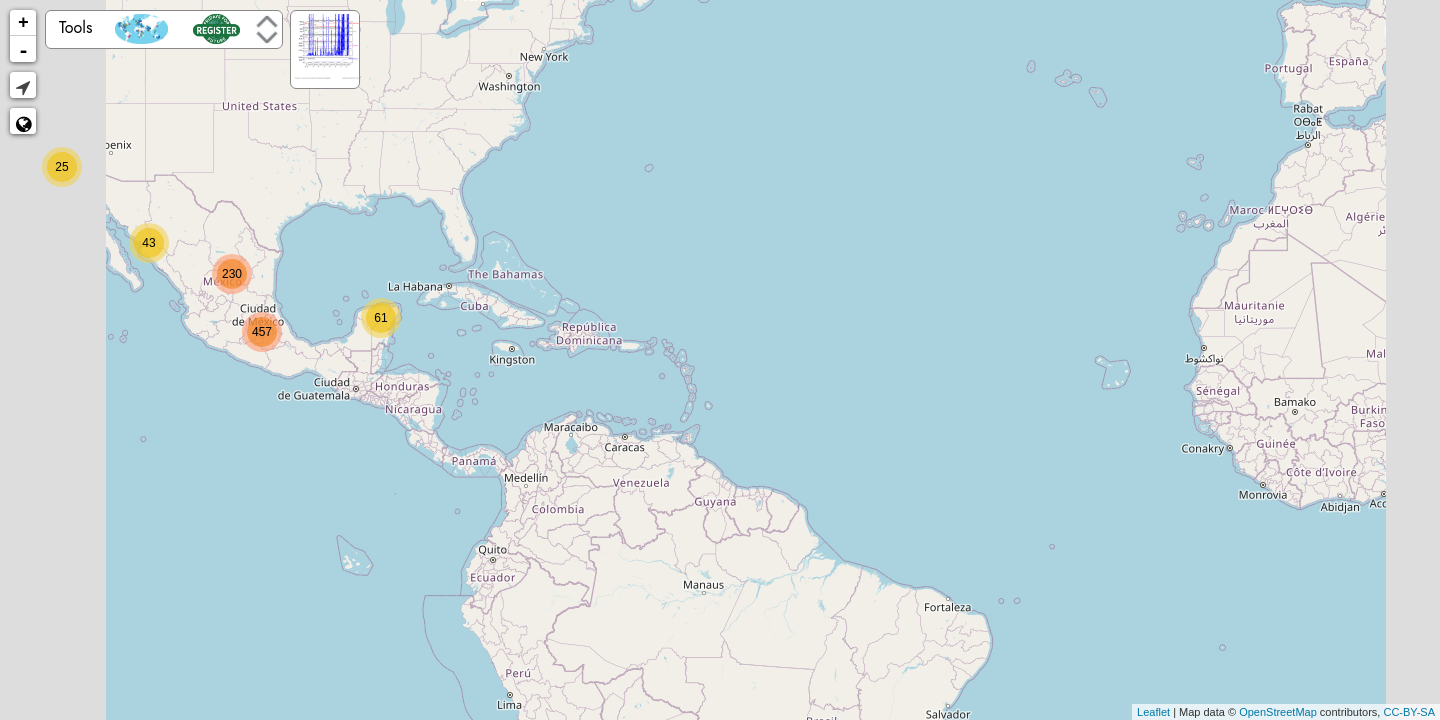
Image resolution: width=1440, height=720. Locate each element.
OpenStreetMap (1278, 712)
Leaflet (1153, 712)
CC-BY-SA (1409, 712)
